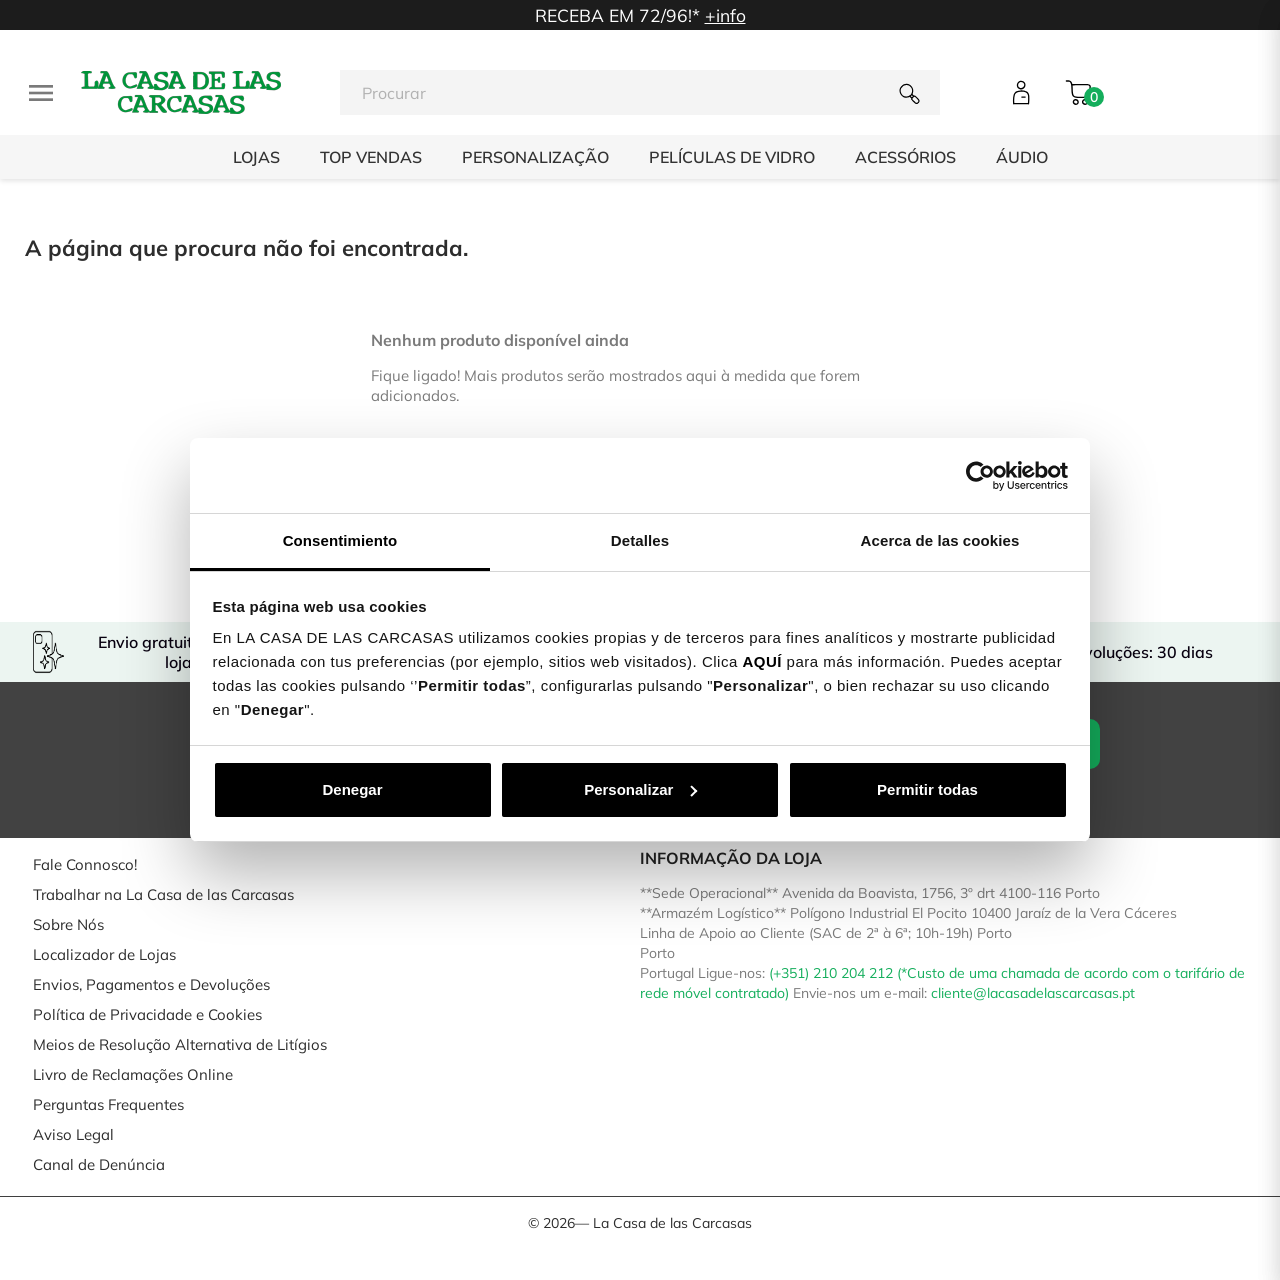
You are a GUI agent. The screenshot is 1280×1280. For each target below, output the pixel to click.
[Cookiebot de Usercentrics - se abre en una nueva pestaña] (980, 476)
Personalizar (640, 789)
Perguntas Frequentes (108, 1104)
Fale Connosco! (85, 864)
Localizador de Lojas (104, 954)
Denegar (352, 789)
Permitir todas (927, 789)
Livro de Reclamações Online (133, 1074)
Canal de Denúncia (99, 1164)
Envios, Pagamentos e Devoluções (151, 984)
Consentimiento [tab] (340, 540)
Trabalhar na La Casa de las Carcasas (163, 894)
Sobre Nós (68, 924)
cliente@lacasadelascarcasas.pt (1033, 993)
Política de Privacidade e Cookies (147, 1014)
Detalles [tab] (640, 540)
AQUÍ (762, 661)
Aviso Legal (73, 1134)
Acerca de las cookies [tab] (940, 540)
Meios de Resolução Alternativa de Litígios (180, 1044)
